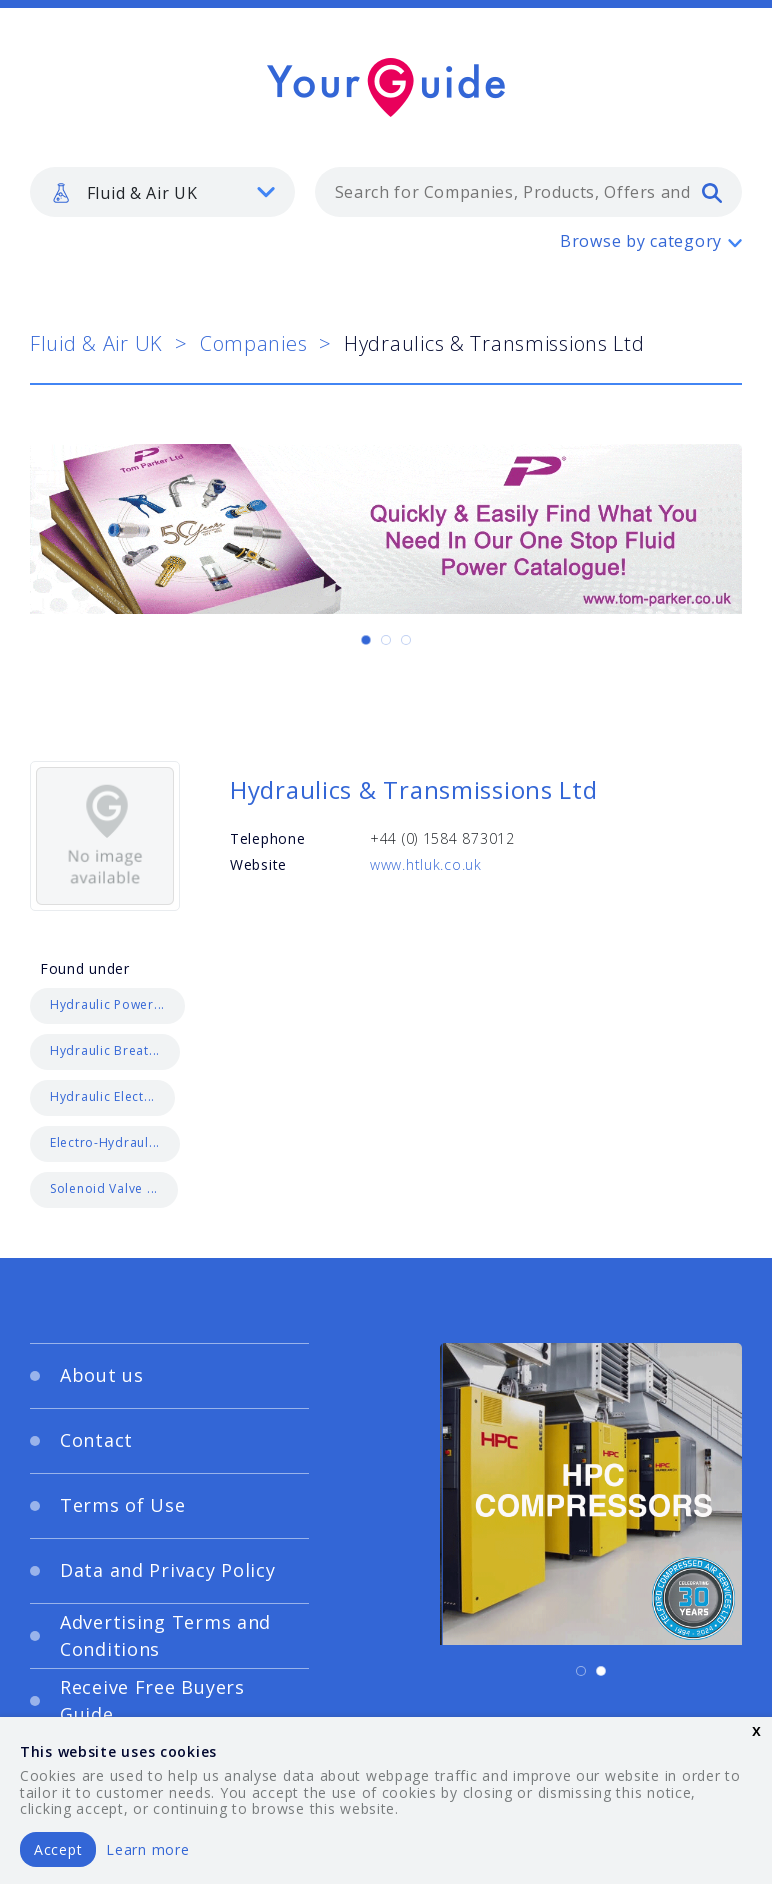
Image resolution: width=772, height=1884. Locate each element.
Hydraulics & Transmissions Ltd (414, 789)
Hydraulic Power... (107, 1004)
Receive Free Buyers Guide (152, 1700)
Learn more (147, 1849)
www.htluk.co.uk (426, 864)
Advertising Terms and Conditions (165, 1635)
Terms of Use (123, 1505)
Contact (96, 1440)
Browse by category (641, 241)
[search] (712, 192)
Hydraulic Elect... (102, 1096)
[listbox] (162, 192)
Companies (253, 343)
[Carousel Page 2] (386, 640)
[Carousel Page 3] (406, 640)
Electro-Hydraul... (105, 1142)
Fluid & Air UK (96, 343)
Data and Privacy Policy (168, 1570)
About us (102, 1375)
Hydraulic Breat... (105, 1050)
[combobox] (528, 192)
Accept (58, 1849)
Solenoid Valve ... (104, 1188)
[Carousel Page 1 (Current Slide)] (366, 640)
